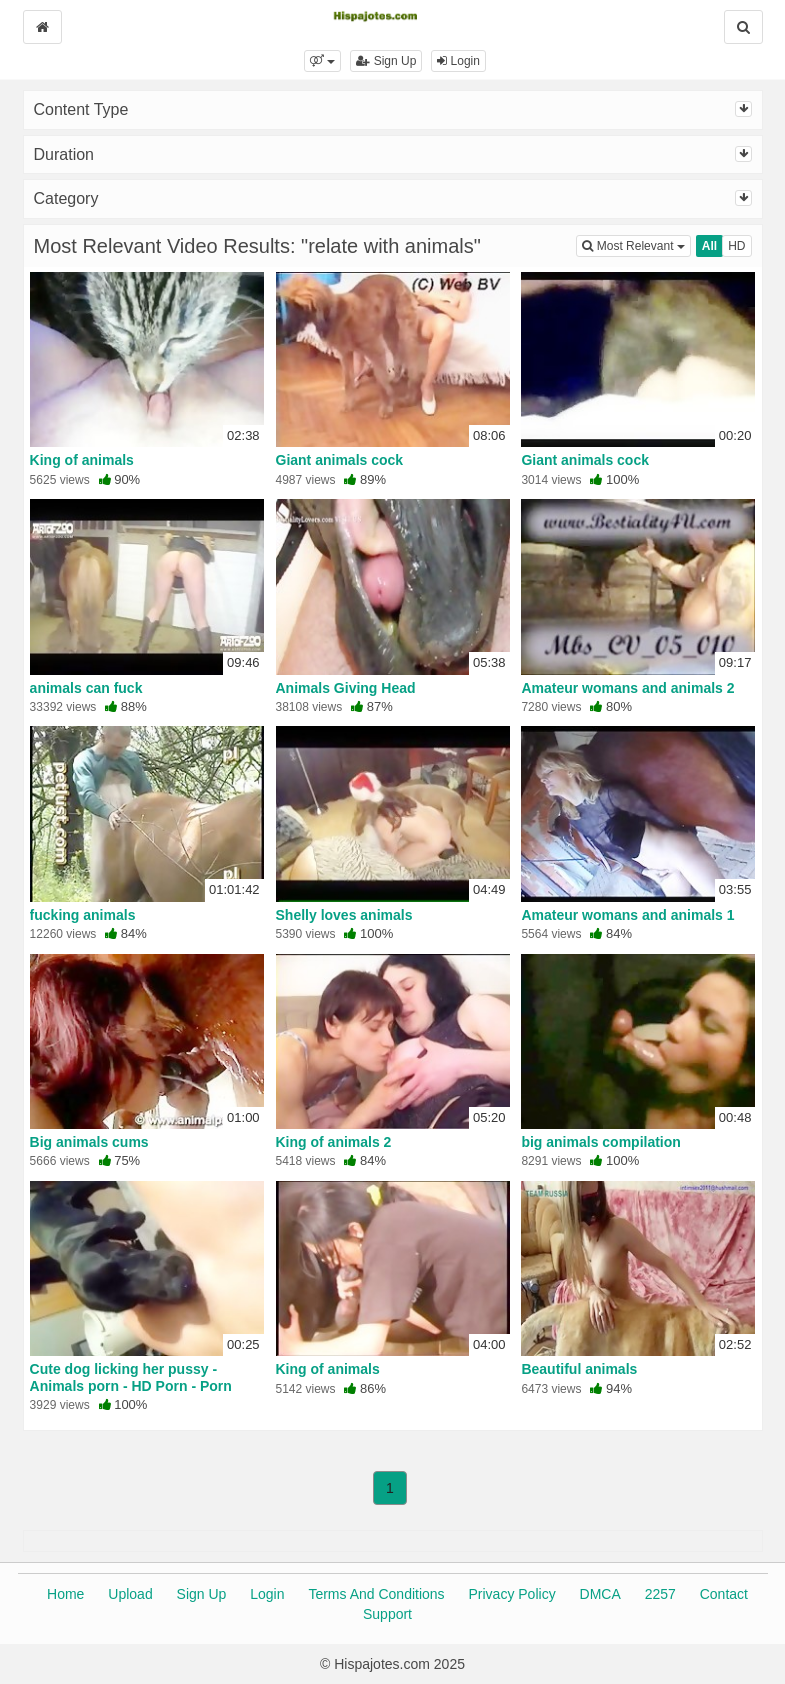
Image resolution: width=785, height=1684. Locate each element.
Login (458, 61)
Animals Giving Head (346, 688)
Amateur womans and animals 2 (627, 688)
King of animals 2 (334, 1142)
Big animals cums (89, 1142)
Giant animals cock (340, 460)
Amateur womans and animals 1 (627, 915)
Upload (130, 1594)
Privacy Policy (512, 1594)
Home (65, 1594)
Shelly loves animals (344, 915)
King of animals (82, 460)
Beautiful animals (579, 1369)
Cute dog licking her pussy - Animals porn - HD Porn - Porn (131, 1377)
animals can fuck (86, 688)
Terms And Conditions (376, 1594)
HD (736, 246)
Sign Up (386, 61)
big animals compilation (600, 1142)
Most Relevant (636, 244)
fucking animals (83, 915)
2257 (660, 1594)
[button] (322, 61)
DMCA (600, 1594)
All (709, 246)
